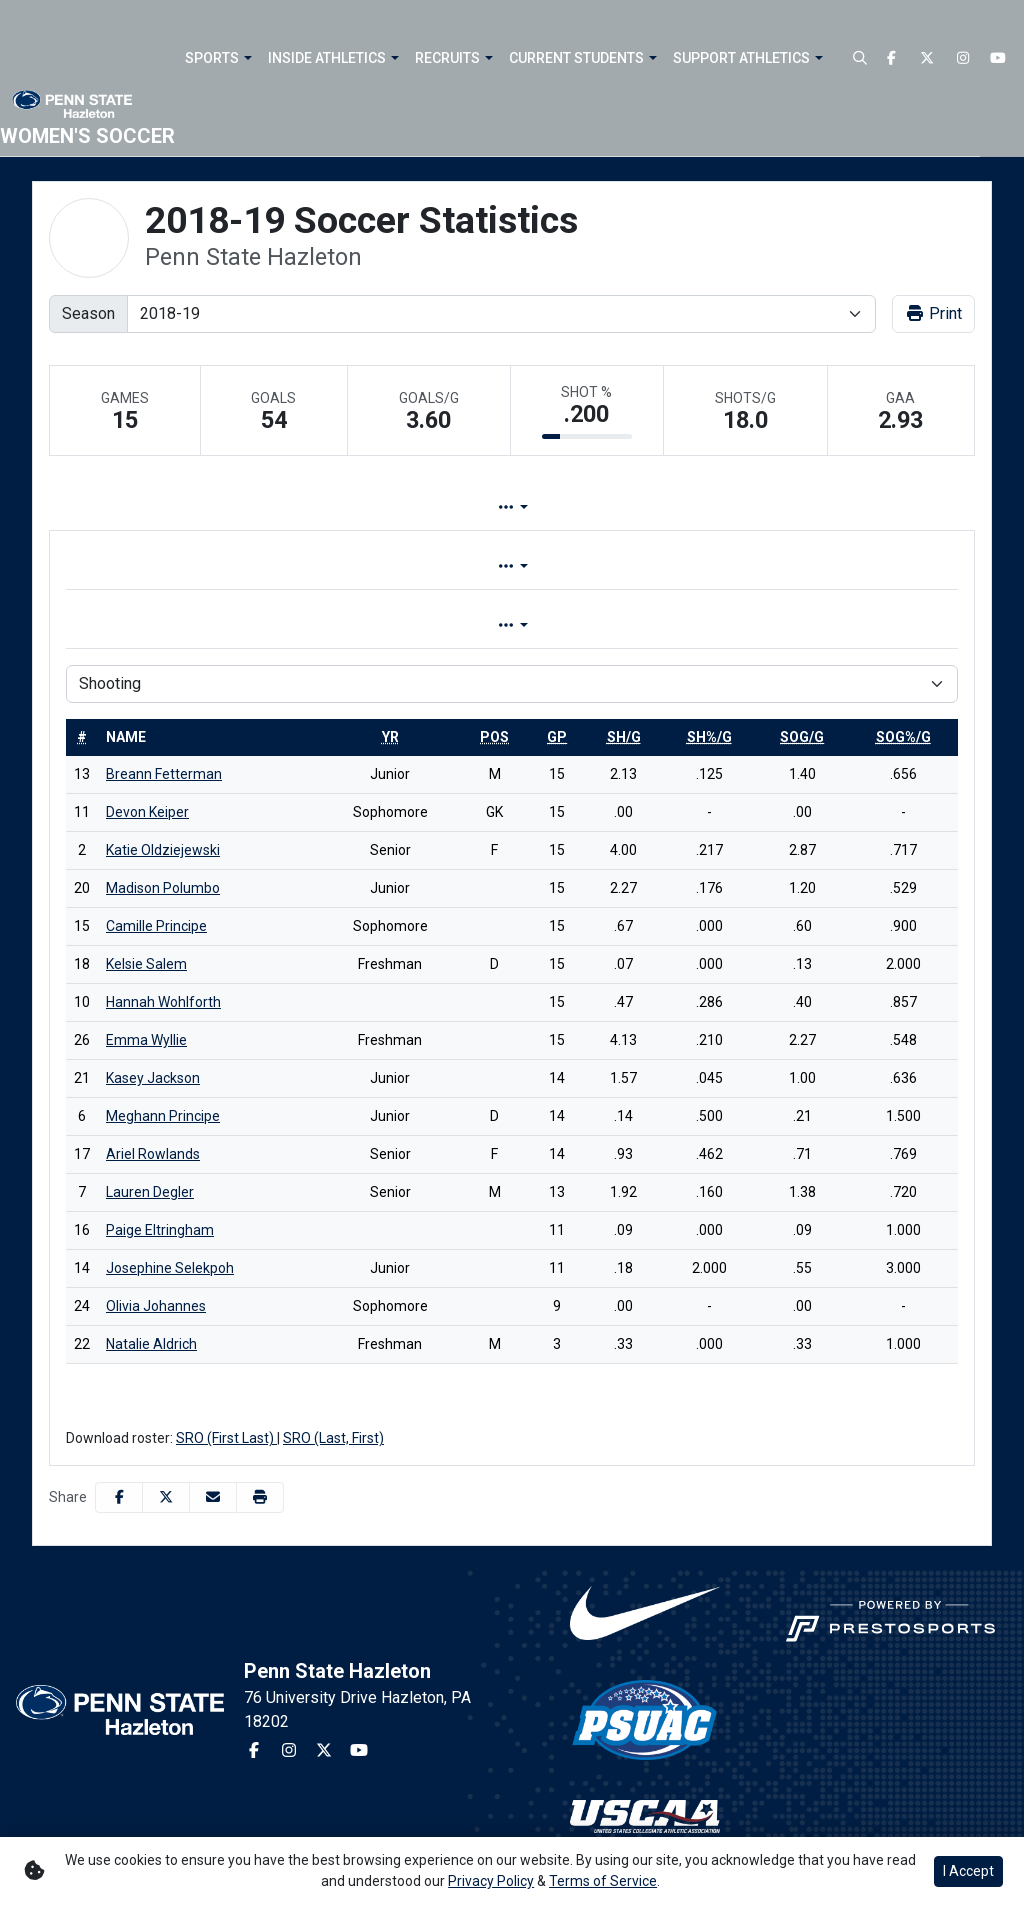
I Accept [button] (968, 1871)
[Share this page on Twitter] (166, 1497)
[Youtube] (999, 58)
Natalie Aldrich (151, 1344)
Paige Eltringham (160, 1230)
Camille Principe (156, 926)
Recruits (447, 58)
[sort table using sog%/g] (903, 737)
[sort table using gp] (557, 737)
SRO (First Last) (226, 1438)
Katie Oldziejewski (163, 850)
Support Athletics (741, 58)
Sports (212, 58)
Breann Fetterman (164, 774)
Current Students (576, 58)
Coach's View (813, 507)
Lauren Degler (150, 1192)
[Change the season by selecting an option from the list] (501, 314)
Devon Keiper (147, 812)
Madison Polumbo (163, 888)
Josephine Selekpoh (170, 1268)
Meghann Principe (163, 1116)
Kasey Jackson (153, 1078)
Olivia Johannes (156, 1306)
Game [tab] (462, 625)
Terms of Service (603, 1881)
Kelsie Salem (146, 964)
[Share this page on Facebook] (119, 1497)
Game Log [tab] (435, 507)
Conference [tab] (561, 566)
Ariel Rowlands (153, 1154)
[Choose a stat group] (512, 684)
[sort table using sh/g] (624, 737)
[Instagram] (963, 58)
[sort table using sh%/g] (709, 737)
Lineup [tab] (327, 507)
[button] (218, 58)
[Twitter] (928, 58)
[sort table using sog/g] (802, 737)
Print (933, 313)
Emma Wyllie (146, 1040)
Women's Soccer (87, 136)
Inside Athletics (327, 58)
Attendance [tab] (679, 507)
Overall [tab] (442, 566)
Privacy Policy (491, 1881)
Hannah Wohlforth (163, 1002)
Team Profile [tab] (209, 507)
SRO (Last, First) (333, 1438)
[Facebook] (892, 58)
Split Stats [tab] (555, 507)
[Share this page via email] (213, 1497)
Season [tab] (558, 625)
